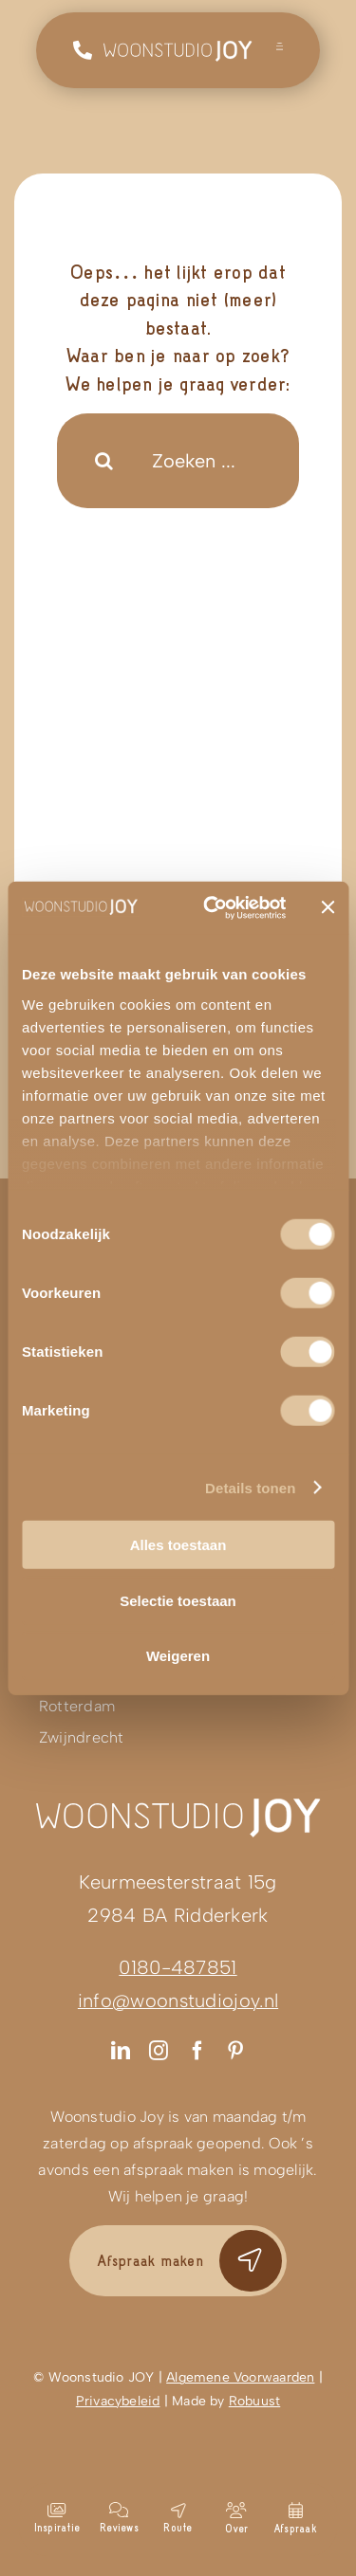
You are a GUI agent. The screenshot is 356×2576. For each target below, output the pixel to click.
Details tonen (250, 1487)
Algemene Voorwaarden (240, 2377)
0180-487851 (177, 1967)
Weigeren (178, 1656)
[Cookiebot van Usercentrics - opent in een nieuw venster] (212, 907)
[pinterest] (235, 2050)
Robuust (254, 2401)
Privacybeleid (118, 2401)
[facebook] (197, 2050)
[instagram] (158, 2050)
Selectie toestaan (178, 1600)
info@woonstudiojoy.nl (178, 2000)
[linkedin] (120, 2050)
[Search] (104, 460)
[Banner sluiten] (327, 907)
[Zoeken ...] (178, 460)
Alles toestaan (178, 1545)
